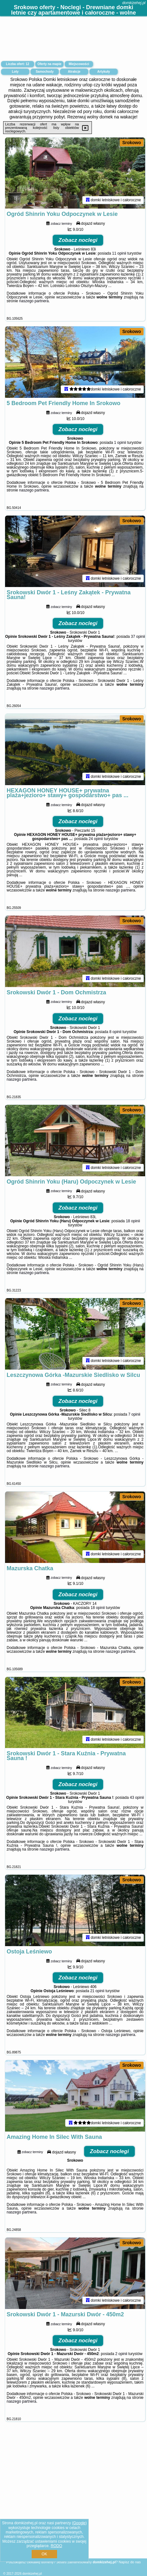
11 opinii (119, 256)
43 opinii (137, 1818)
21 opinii (97, 2014)
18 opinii (133, 1234)
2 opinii (121, 2381)
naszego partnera (33, 303)
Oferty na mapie (49, 64)
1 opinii (120, 447)
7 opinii (134, 1430)
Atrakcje (74, 71)
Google (79, 2523)
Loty (15, 71)
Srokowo (131, 142)
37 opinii (138, 643)
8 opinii (115, 1043)
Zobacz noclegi (78, 243)
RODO (56, 2546)
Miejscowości (79, 64)
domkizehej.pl (133, 3)
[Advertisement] (73, 2511)
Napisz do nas (129, 2562)
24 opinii (96, 848)
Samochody (45, 71)
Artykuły (103, 71)
